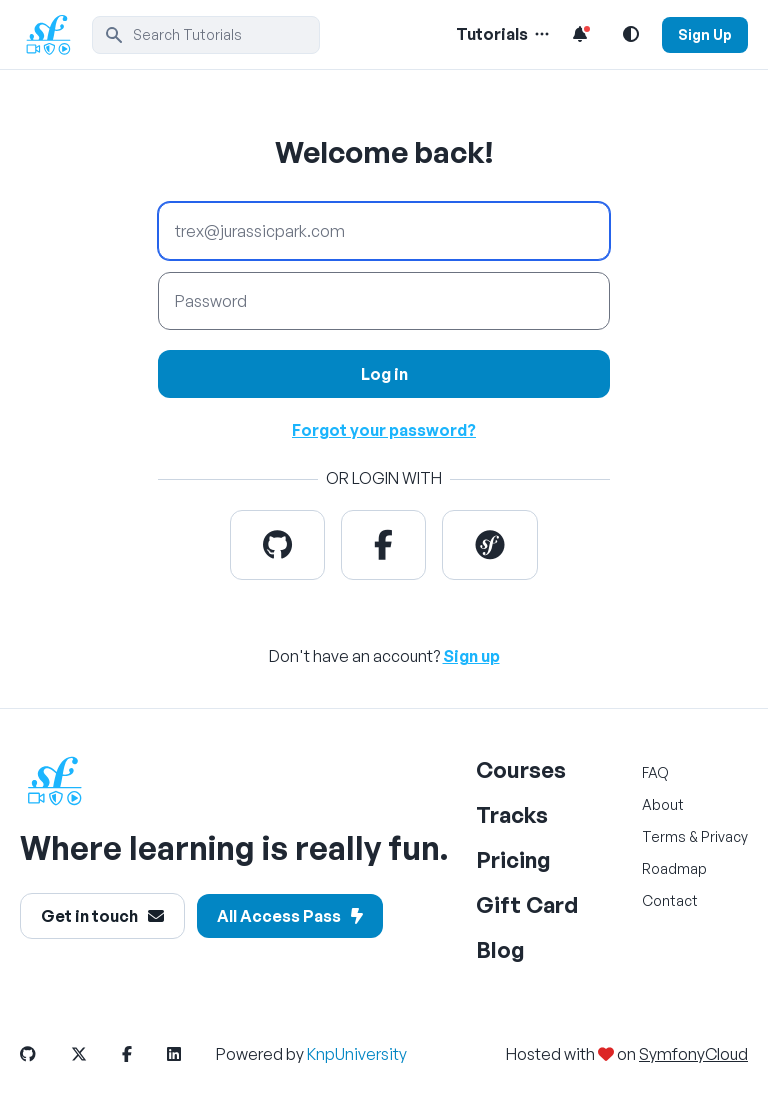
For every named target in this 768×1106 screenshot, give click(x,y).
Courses (521, 769)
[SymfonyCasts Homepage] (56, 34)
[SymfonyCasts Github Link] (44, 1054)
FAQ (655, 772)
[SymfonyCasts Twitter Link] (95, 1054)
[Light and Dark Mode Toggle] (631, 34)
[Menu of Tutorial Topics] (540, 34)
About (663, 804)
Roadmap (674, 868)
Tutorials (492, 34)
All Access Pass (290, 916)
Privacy (724, 836)
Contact (670, 900)
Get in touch (102, 916)
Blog (500, 949)
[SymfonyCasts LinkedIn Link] (190, 1054)
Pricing (513, 859)
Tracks (512, 814)
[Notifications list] (580, 34)
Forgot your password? (384, 430)
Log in (384, 374)
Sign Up (705, 34)
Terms (664, 836)
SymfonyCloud (693, 1054)
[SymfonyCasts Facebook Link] (143, 1054)
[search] (206, 35)
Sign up (471, 656)
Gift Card (527, 904)
